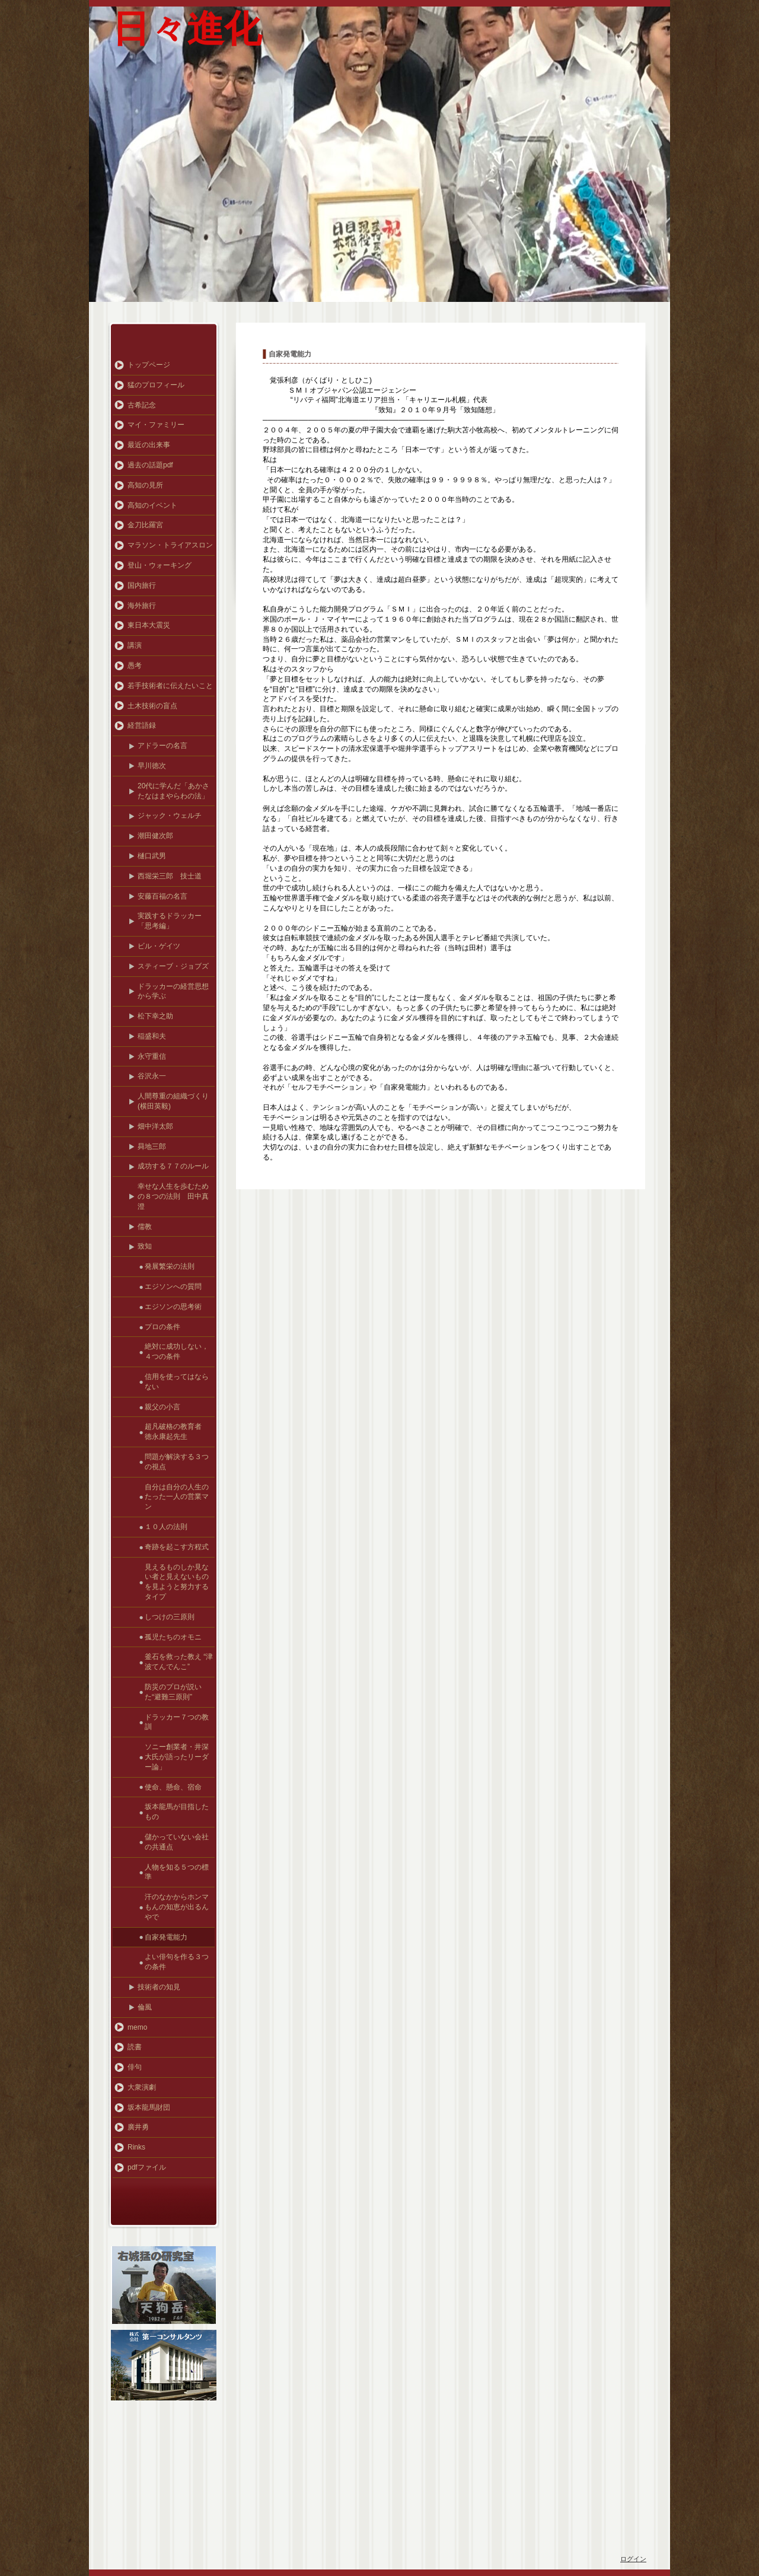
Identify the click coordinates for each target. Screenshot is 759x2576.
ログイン (633, 2558)
